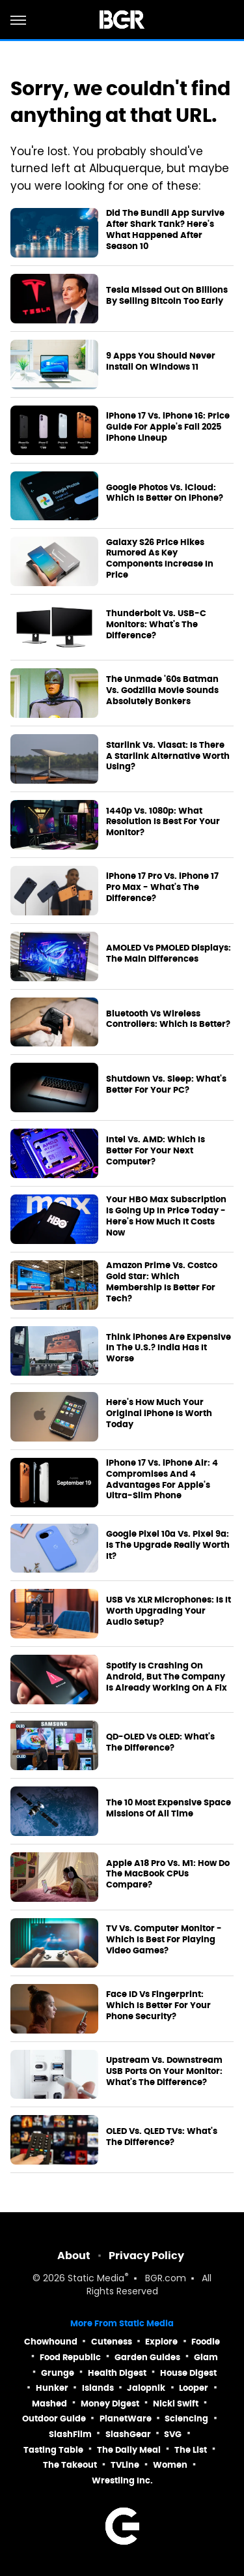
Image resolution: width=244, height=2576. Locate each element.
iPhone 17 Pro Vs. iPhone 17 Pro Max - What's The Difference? (162, 887)
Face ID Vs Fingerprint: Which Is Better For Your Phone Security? (158, 2005)
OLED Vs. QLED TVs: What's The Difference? (161, 2137)
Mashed (49, 2403)
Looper (193, 2387)
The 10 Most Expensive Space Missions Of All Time (168, 1808)
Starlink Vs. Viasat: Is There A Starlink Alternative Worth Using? (168, 756)
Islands (98, 2387)
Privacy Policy (146, 2255)
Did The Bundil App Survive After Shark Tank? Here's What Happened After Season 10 (165, 230)
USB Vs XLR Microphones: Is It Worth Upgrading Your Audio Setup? (168, 1611)
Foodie (205, 2341)
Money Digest (110, 2403)
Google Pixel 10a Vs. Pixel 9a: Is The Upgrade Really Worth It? (168, 1545)
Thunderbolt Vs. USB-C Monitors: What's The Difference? (156, 624)
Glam (206, 2357)
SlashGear (128, 2434)
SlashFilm (70, 2434)
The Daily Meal (129, 2449)
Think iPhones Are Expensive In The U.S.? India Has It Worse (168, 1348)
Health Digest (117, 2372)
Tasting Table (53, 2449)
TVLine (125, 2464)
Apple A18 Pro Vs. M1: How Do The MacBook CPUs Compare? (168, 1874)
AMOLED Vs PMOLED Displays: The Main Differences (168, 953)
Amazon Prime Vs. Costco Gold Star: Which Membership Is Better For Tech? (161, 1282)
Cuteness (111, 2341)
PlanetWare (126, 2418)
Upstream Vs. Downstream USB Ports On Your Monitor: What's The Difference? (164, 2071)
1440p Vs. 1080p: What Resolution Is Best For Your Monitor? (163, 822)
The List (190, 2449)
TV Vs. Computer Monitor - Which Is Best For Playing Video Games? (164, 1939)
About (73, 2255)
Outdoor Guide (54, 2418)
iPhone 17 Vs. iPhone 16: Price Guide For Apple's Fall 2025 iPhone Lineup (168, 427)
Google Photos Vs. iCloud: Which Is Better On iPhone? (164, 493)
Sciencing (186, 2418)
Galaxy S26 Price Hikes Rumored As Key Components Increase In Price (159, 559)
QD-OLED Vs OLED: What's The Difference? (160, 1742)
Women (170, 2464)
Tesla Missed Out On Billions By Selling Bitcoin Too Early (167, 295)
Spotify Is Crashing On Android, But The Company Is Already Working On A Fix (166, 1677)
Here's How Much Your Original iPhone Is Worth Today (159, 1413)
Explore (161, 2341)
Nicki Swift (175, 2403)
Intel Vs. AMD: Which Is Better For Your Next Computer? (155, 1150)
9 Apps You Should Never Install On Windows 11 (160, 361)
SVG (173, 2434)
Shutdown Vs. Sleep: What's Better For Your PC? (166, 1084)
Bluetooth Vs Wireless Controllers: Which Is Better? (168, 1019)
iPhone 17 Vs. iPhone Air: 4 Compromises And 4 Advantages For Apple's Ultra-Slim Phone (162, 1480)
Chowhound (50, 2341)
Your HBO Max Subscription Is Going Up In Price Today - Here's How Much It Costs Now (166, 1216)
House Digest (188, 2372)
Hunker (52, 2387)
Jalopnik (146, 2387)
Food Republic (70, 2357)
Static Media (96, 2279)
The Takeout (70, 2464)
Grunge (57, 2372)
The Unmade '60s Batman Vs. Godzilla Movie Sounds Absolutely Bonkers (162, 690)
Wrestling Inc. (122, 2480)
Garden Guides (147, 2357)
